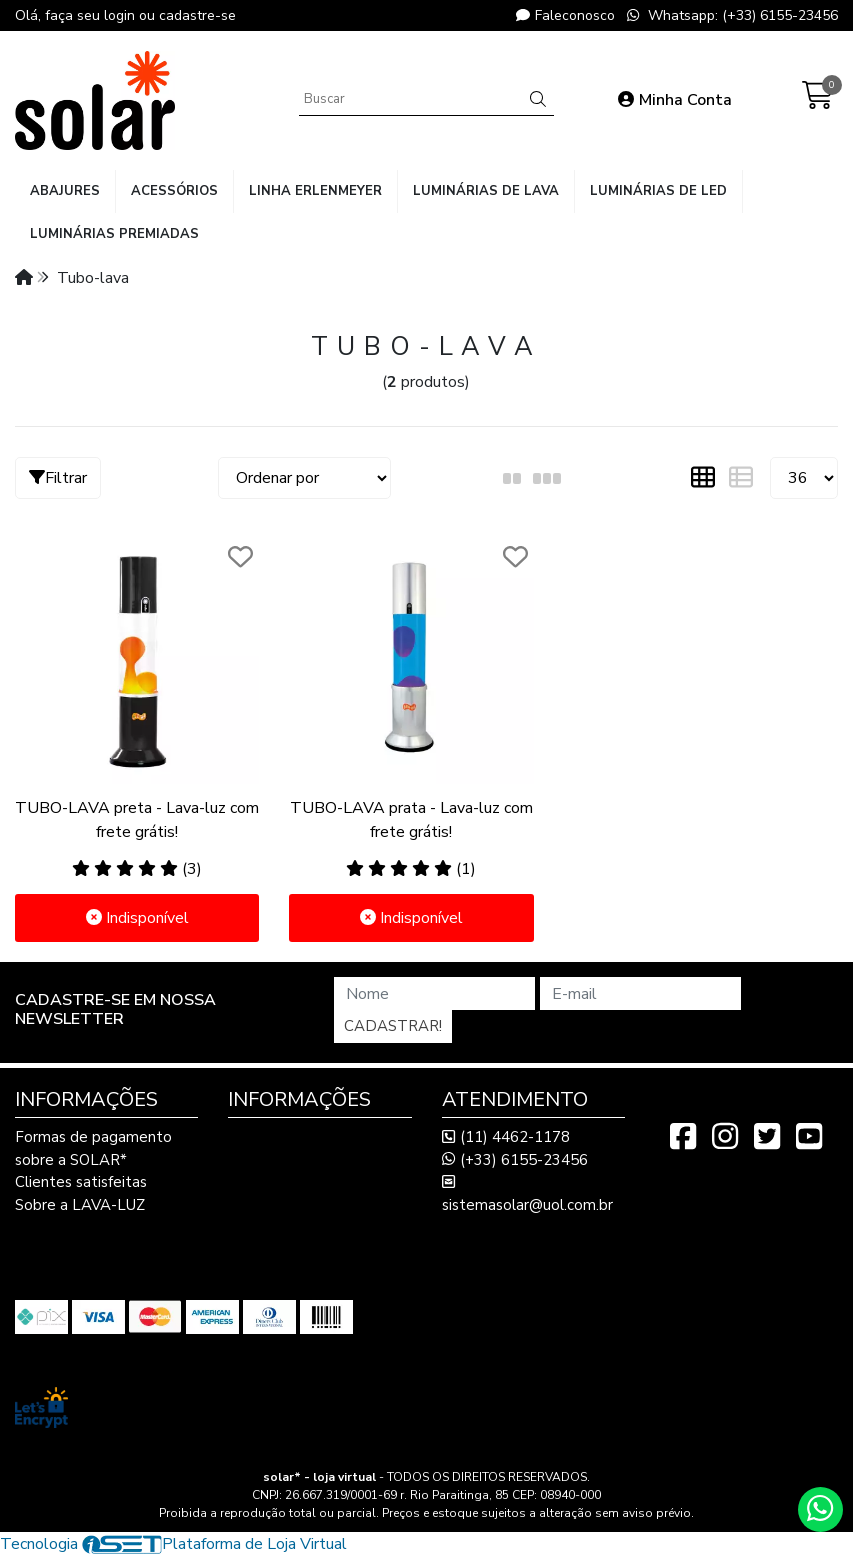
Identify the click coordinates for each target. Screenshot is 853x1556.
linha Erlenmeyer (315, 191)
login (121, 15)
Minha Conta (675, 100)
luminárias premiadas (114, 234)
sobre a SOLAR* (71, 1160)
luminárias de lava (486, 191)
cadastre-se (197, 15)
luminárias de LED (658, 191)
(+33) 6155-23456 (515, 1160)
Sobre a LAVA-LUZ (80, 1205)
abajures (65, 191)
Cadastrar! (393, 1026)
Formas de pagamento (93, 1137)
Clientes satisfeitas (81, 1182)
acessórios (174, 191)
